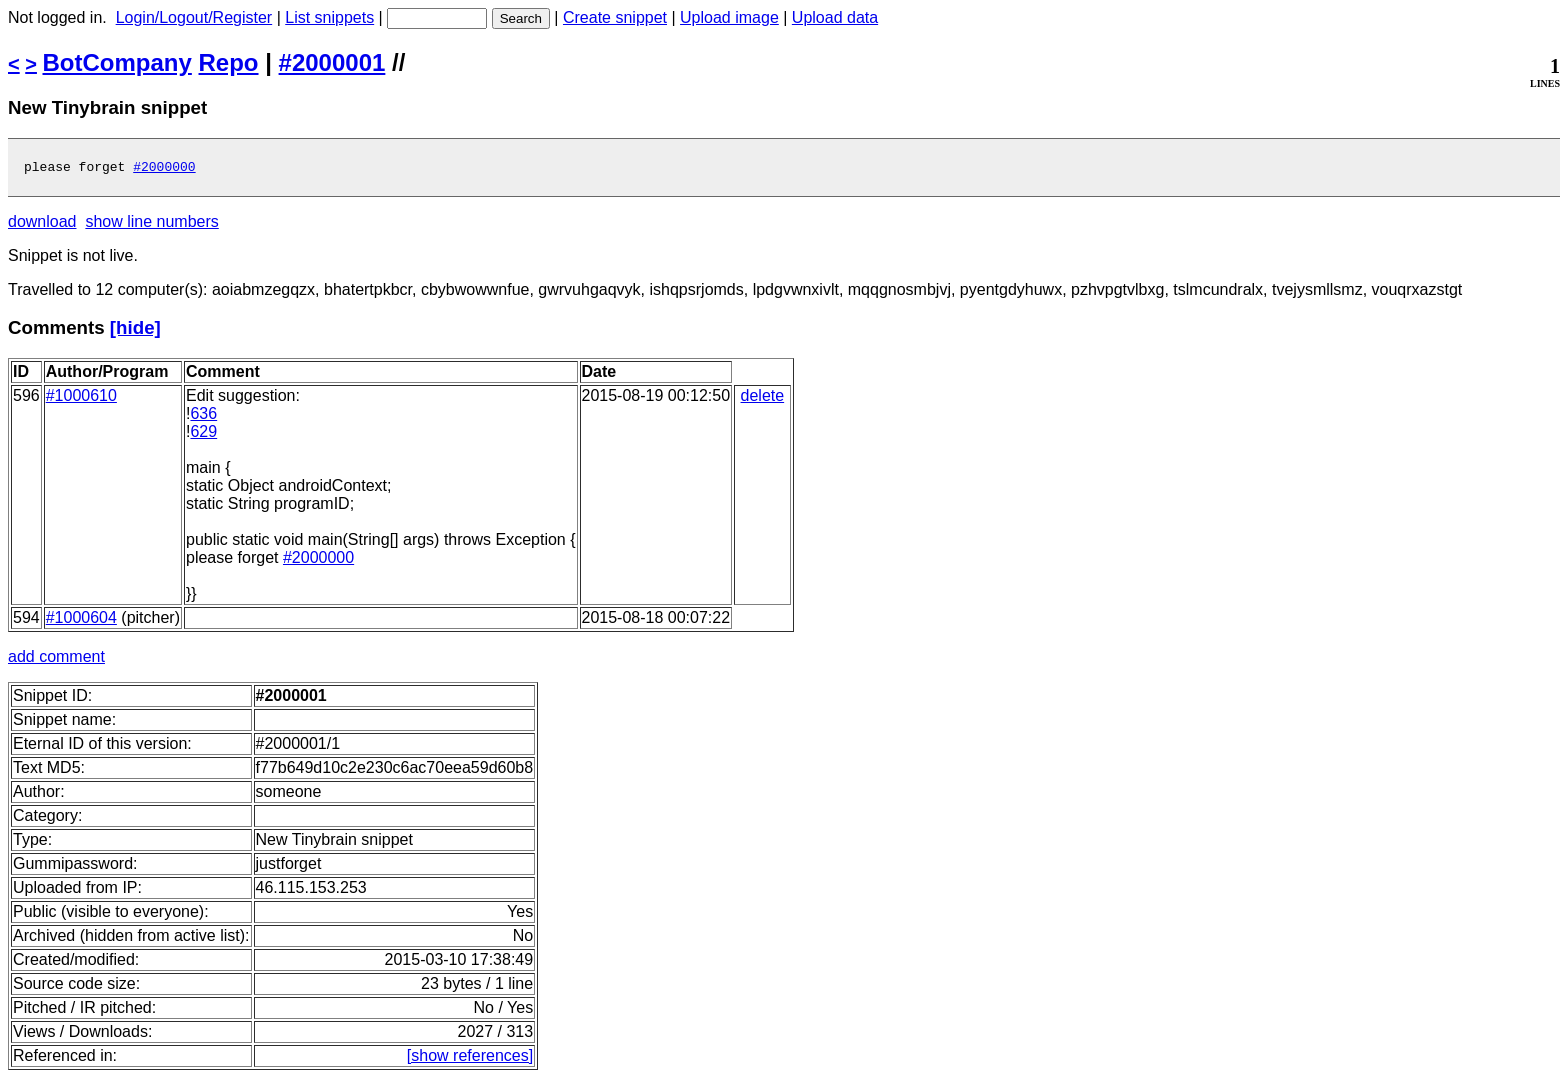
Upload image (729, 17)
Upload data (835, 17)
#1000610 (81, 398)
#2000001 (332, 62)
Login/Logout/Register (194, 17)
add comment (56, 659)
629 (203, 434)
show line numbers (151, 224)
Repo (229, 62)
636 (203, 416)
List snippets (329, 17)
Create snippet (615, 17)
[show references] (470, 1058)
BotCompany (117, 62)
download (42, 224)
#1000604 (81, 620)
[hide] (135, 330)
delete (763, 398)
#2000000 (164, 169)
